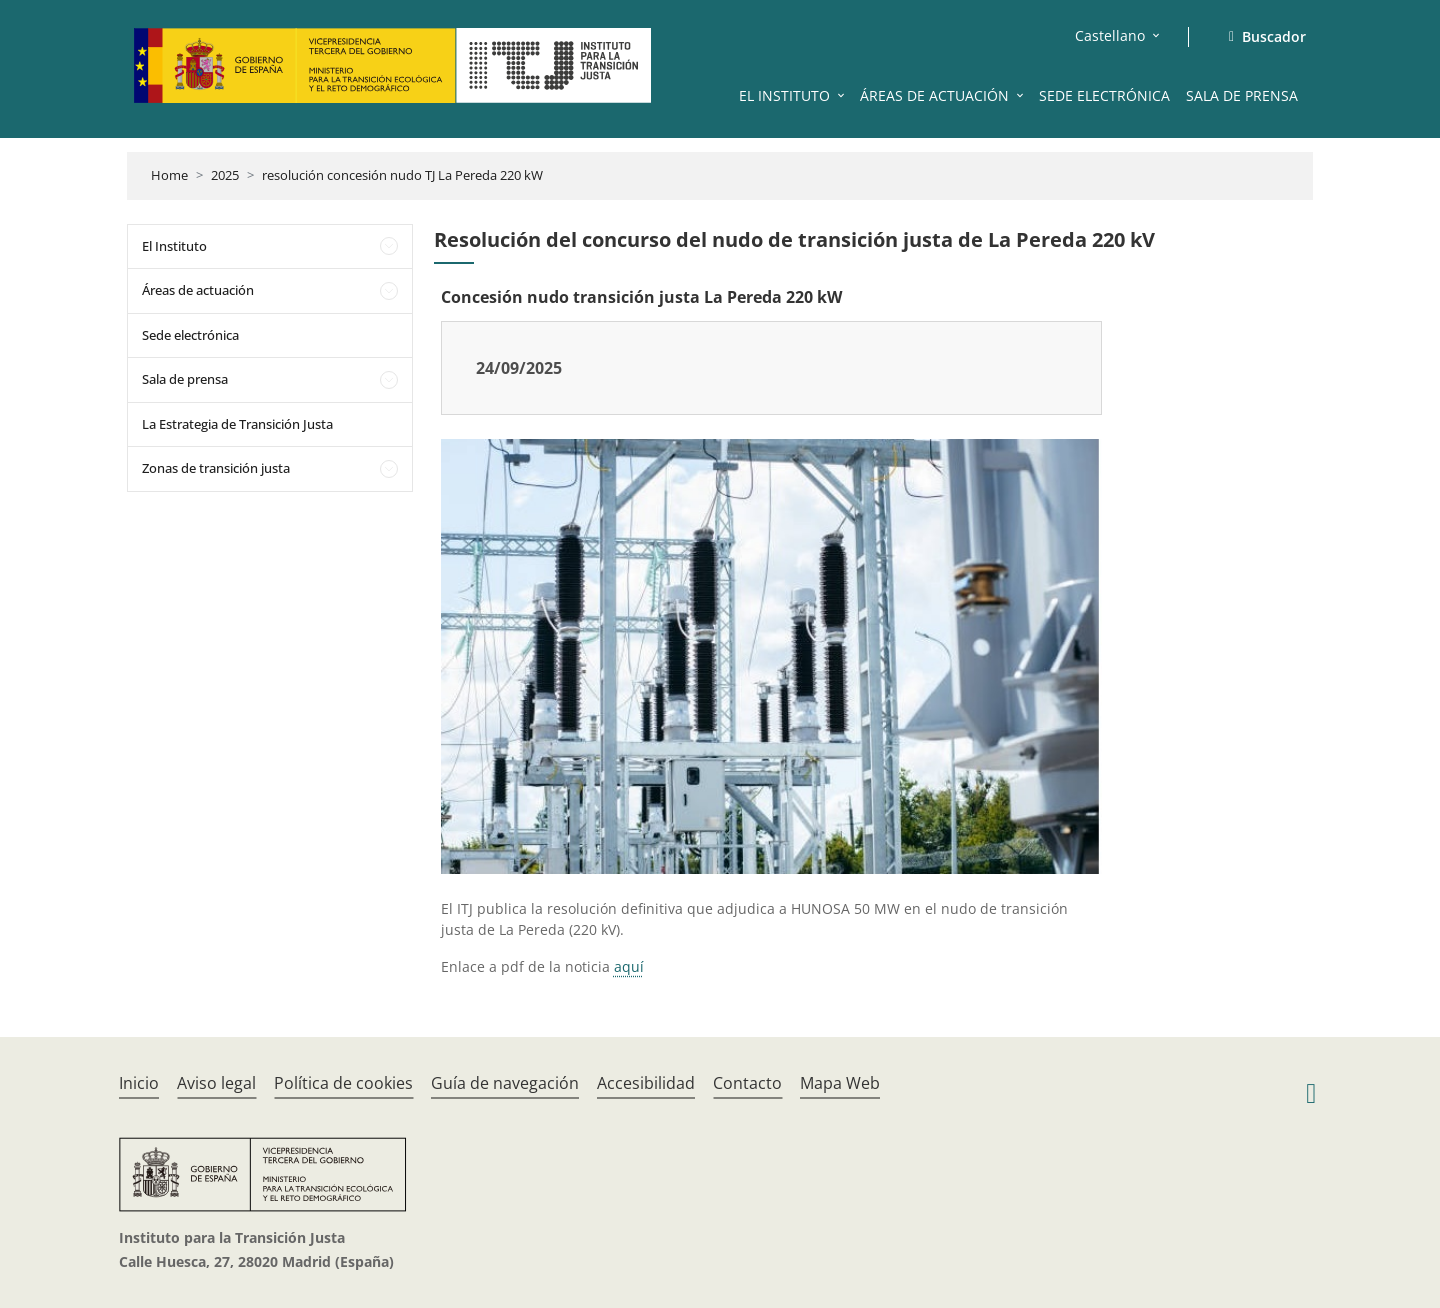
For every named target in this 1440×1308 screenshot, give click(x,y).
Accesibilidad (646, 1083)
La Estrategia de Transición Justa (237, 424)
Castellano (1110, 35)
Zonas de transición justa (216, 468)
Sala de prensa (185, 379)
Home (169, 175)
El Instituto (174, 246)
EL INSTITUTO (784, 95)
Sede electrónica (190, 335)
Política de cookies (343, 1083)
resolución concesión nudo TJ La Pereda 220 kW (402, 175)
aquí (629, 966)
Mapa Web (840, 1083)
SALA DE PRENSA (1242, 95)
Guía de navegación (505, 1083)
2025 (225, 175)
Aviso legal (216, 1083)
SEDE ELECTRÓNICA (1104, 95)
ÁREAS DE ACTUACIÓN (934, 95)
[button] (843, 95)
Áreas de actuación (198, 290)
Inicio (139, 1083)
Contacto (747, 1083)
